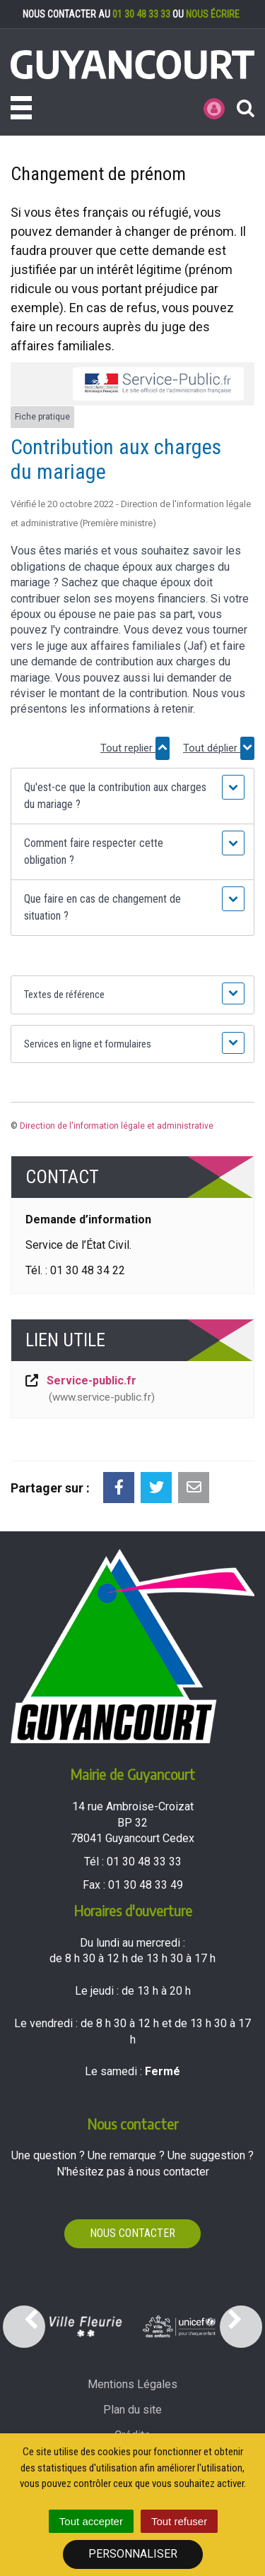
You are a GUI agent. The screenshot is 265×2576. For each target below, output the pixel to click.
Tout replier (135, 748)
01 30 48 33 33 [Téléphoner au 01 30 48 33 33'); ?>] (144, 1861)
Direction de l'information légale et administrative (116, 1126)
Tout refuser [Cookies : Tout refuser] (179, 2521)
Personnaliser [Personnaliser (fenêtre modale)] (132, 2553)
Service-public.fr (89, 1390)
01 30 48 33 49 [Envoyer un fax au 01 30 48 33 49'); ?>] (145, 1885)
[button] (132, 796)
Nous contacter (132, 2233)
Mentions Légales (132, 2384)
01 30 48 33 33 (141, 14)
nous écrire (213, 14)
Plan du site (132, 2409)
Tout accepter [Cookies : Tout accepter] (91, 2521)
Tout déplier (218, 748)
